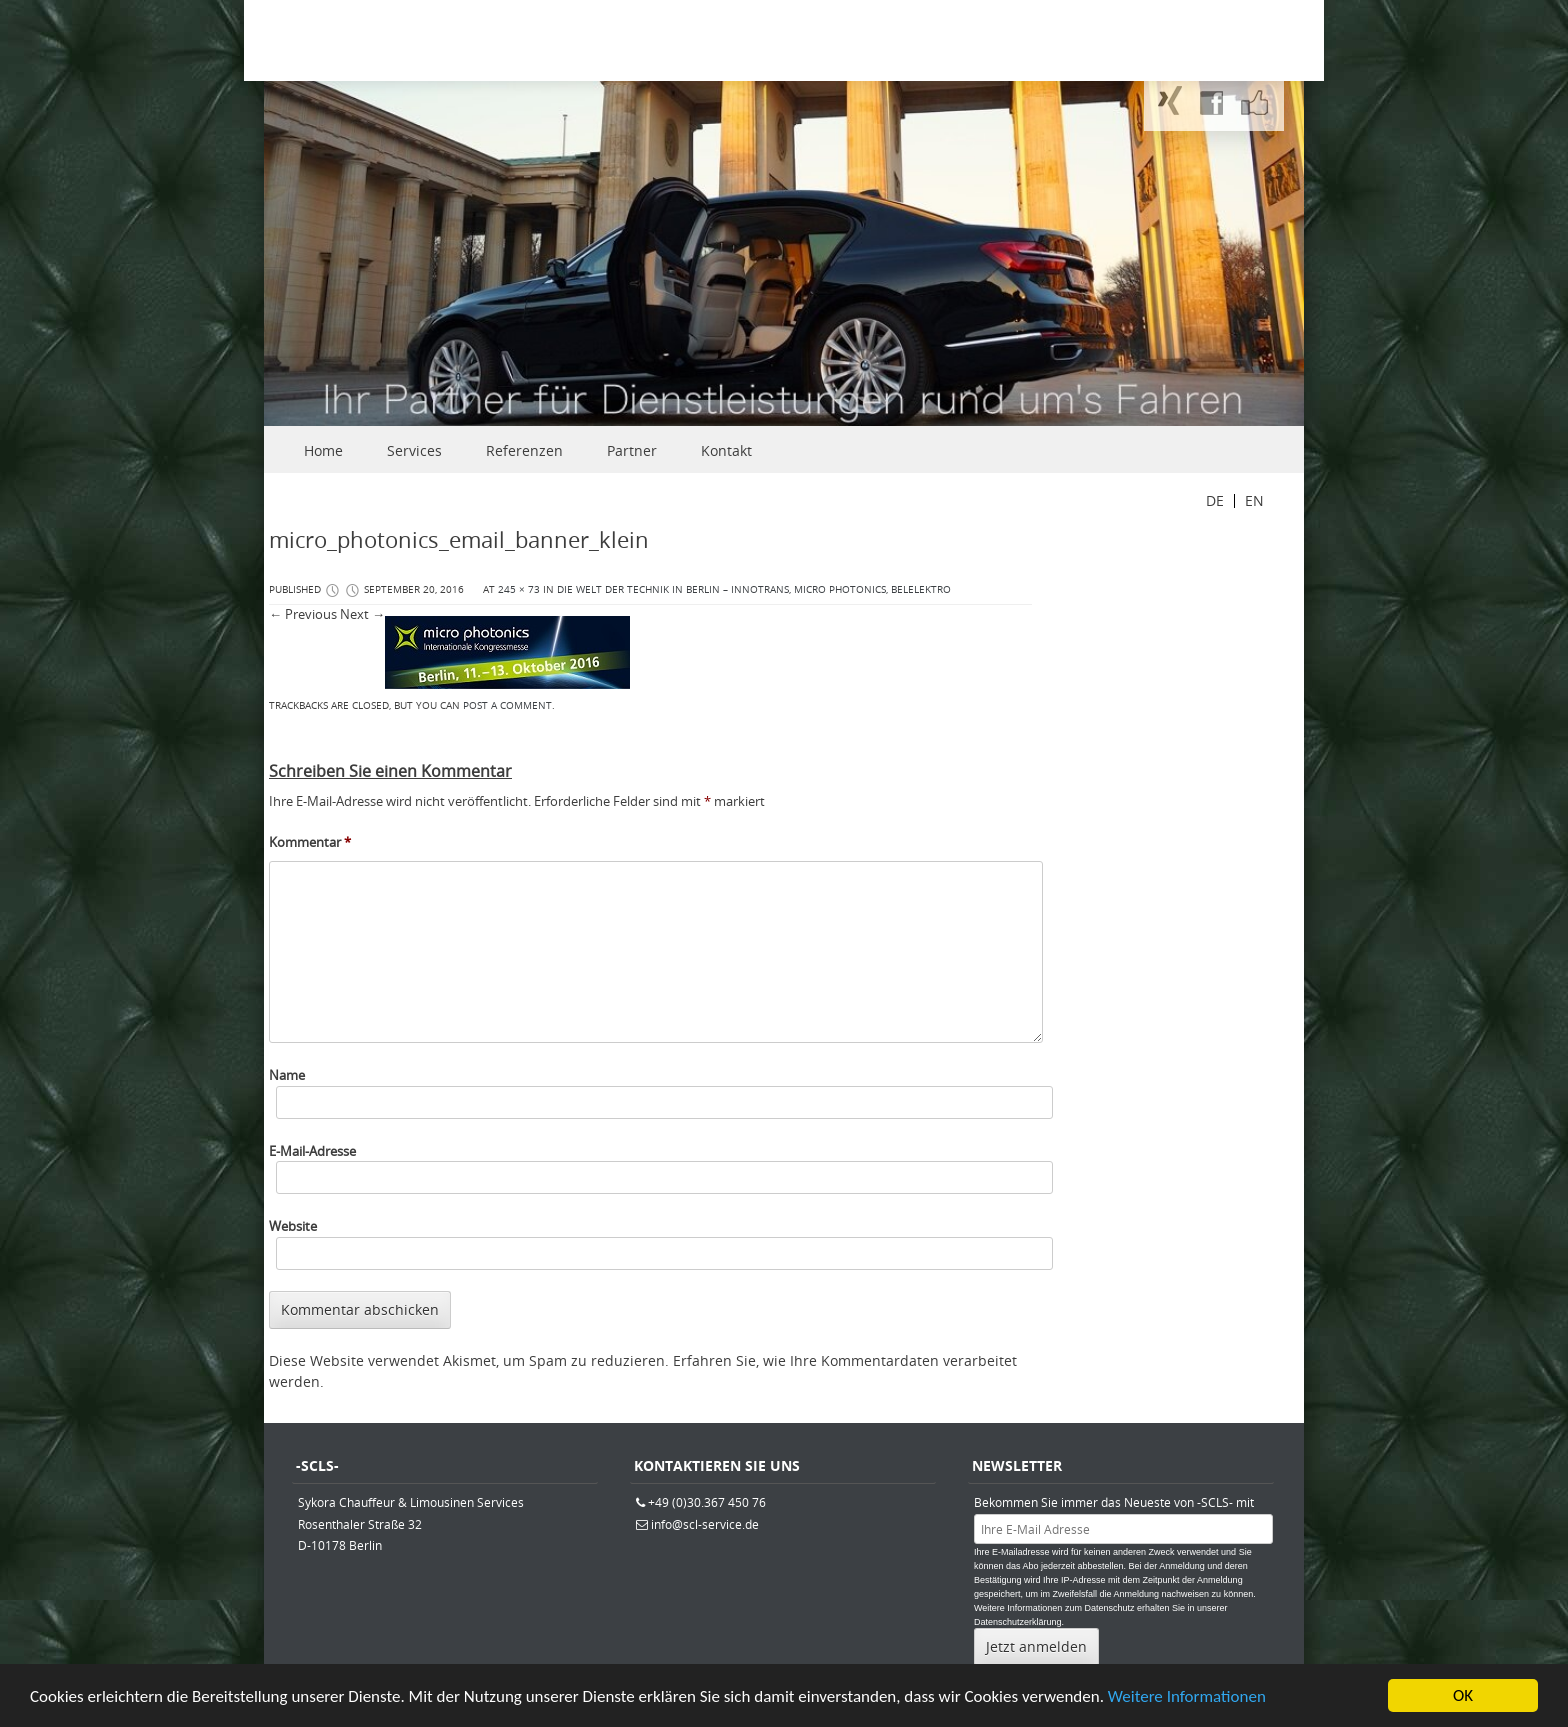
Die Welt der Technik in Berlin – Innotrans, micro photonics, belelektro (754, 589)
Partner (632, 450)
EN (1254, 500)
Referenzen (524, 450)
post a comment (507, 705)
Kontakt (726, 450)
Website (293, 1226)
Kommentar (310, 842)
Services (414, 450)
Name (287, 1075)
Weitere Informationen (1187, 1697)
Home (323, 450)
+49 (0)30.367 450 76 (707, 1502)
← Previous (303, 614)
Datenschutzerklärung (1018, 1622)
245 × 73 (519, 589)
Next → (362, 614)
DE (1215, 500)
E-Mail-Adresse (312, 1151)
